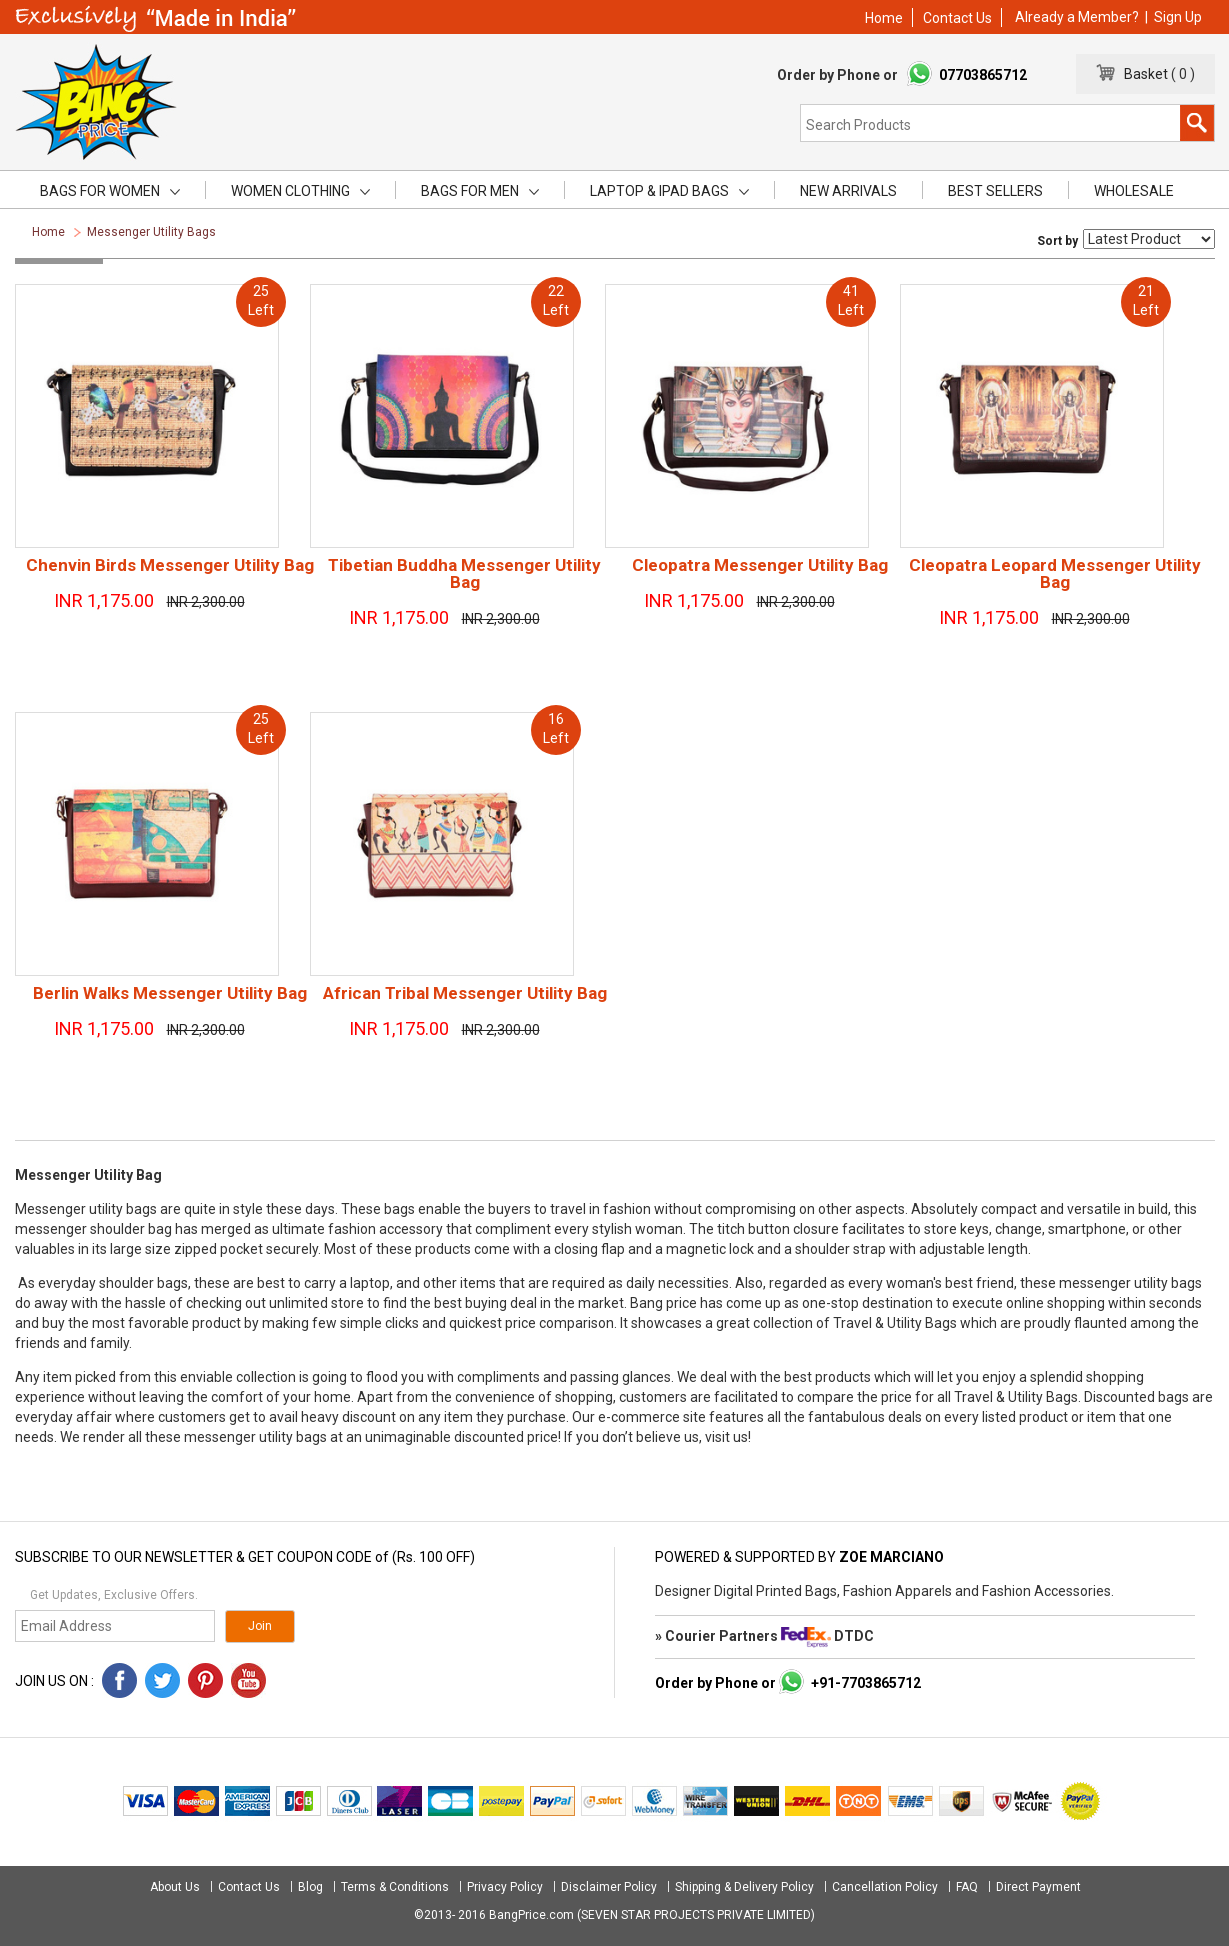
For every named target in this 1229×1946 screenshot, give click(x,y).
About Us (176, 1887)
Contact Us (957, 18)
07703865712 (983, 75)
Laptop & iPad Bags (669, 191)
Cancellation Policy (885, 1887)
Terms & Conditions (395, 1887)
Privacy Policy (505, 1887)
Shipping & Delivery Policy (744, 1887)
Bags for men (480, 191)
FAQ (967, 1887)
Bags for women (110, 191)
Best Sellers (995, 191)
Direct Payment (1038, 1887)
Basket (1141, 74)
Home (884, 18)
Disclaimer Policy (609, 1887)
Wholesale (1134, 191)
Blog (310, 1887)
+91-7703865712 (866, 1683)
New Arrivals (848, 191)
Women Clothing (300, 191)
